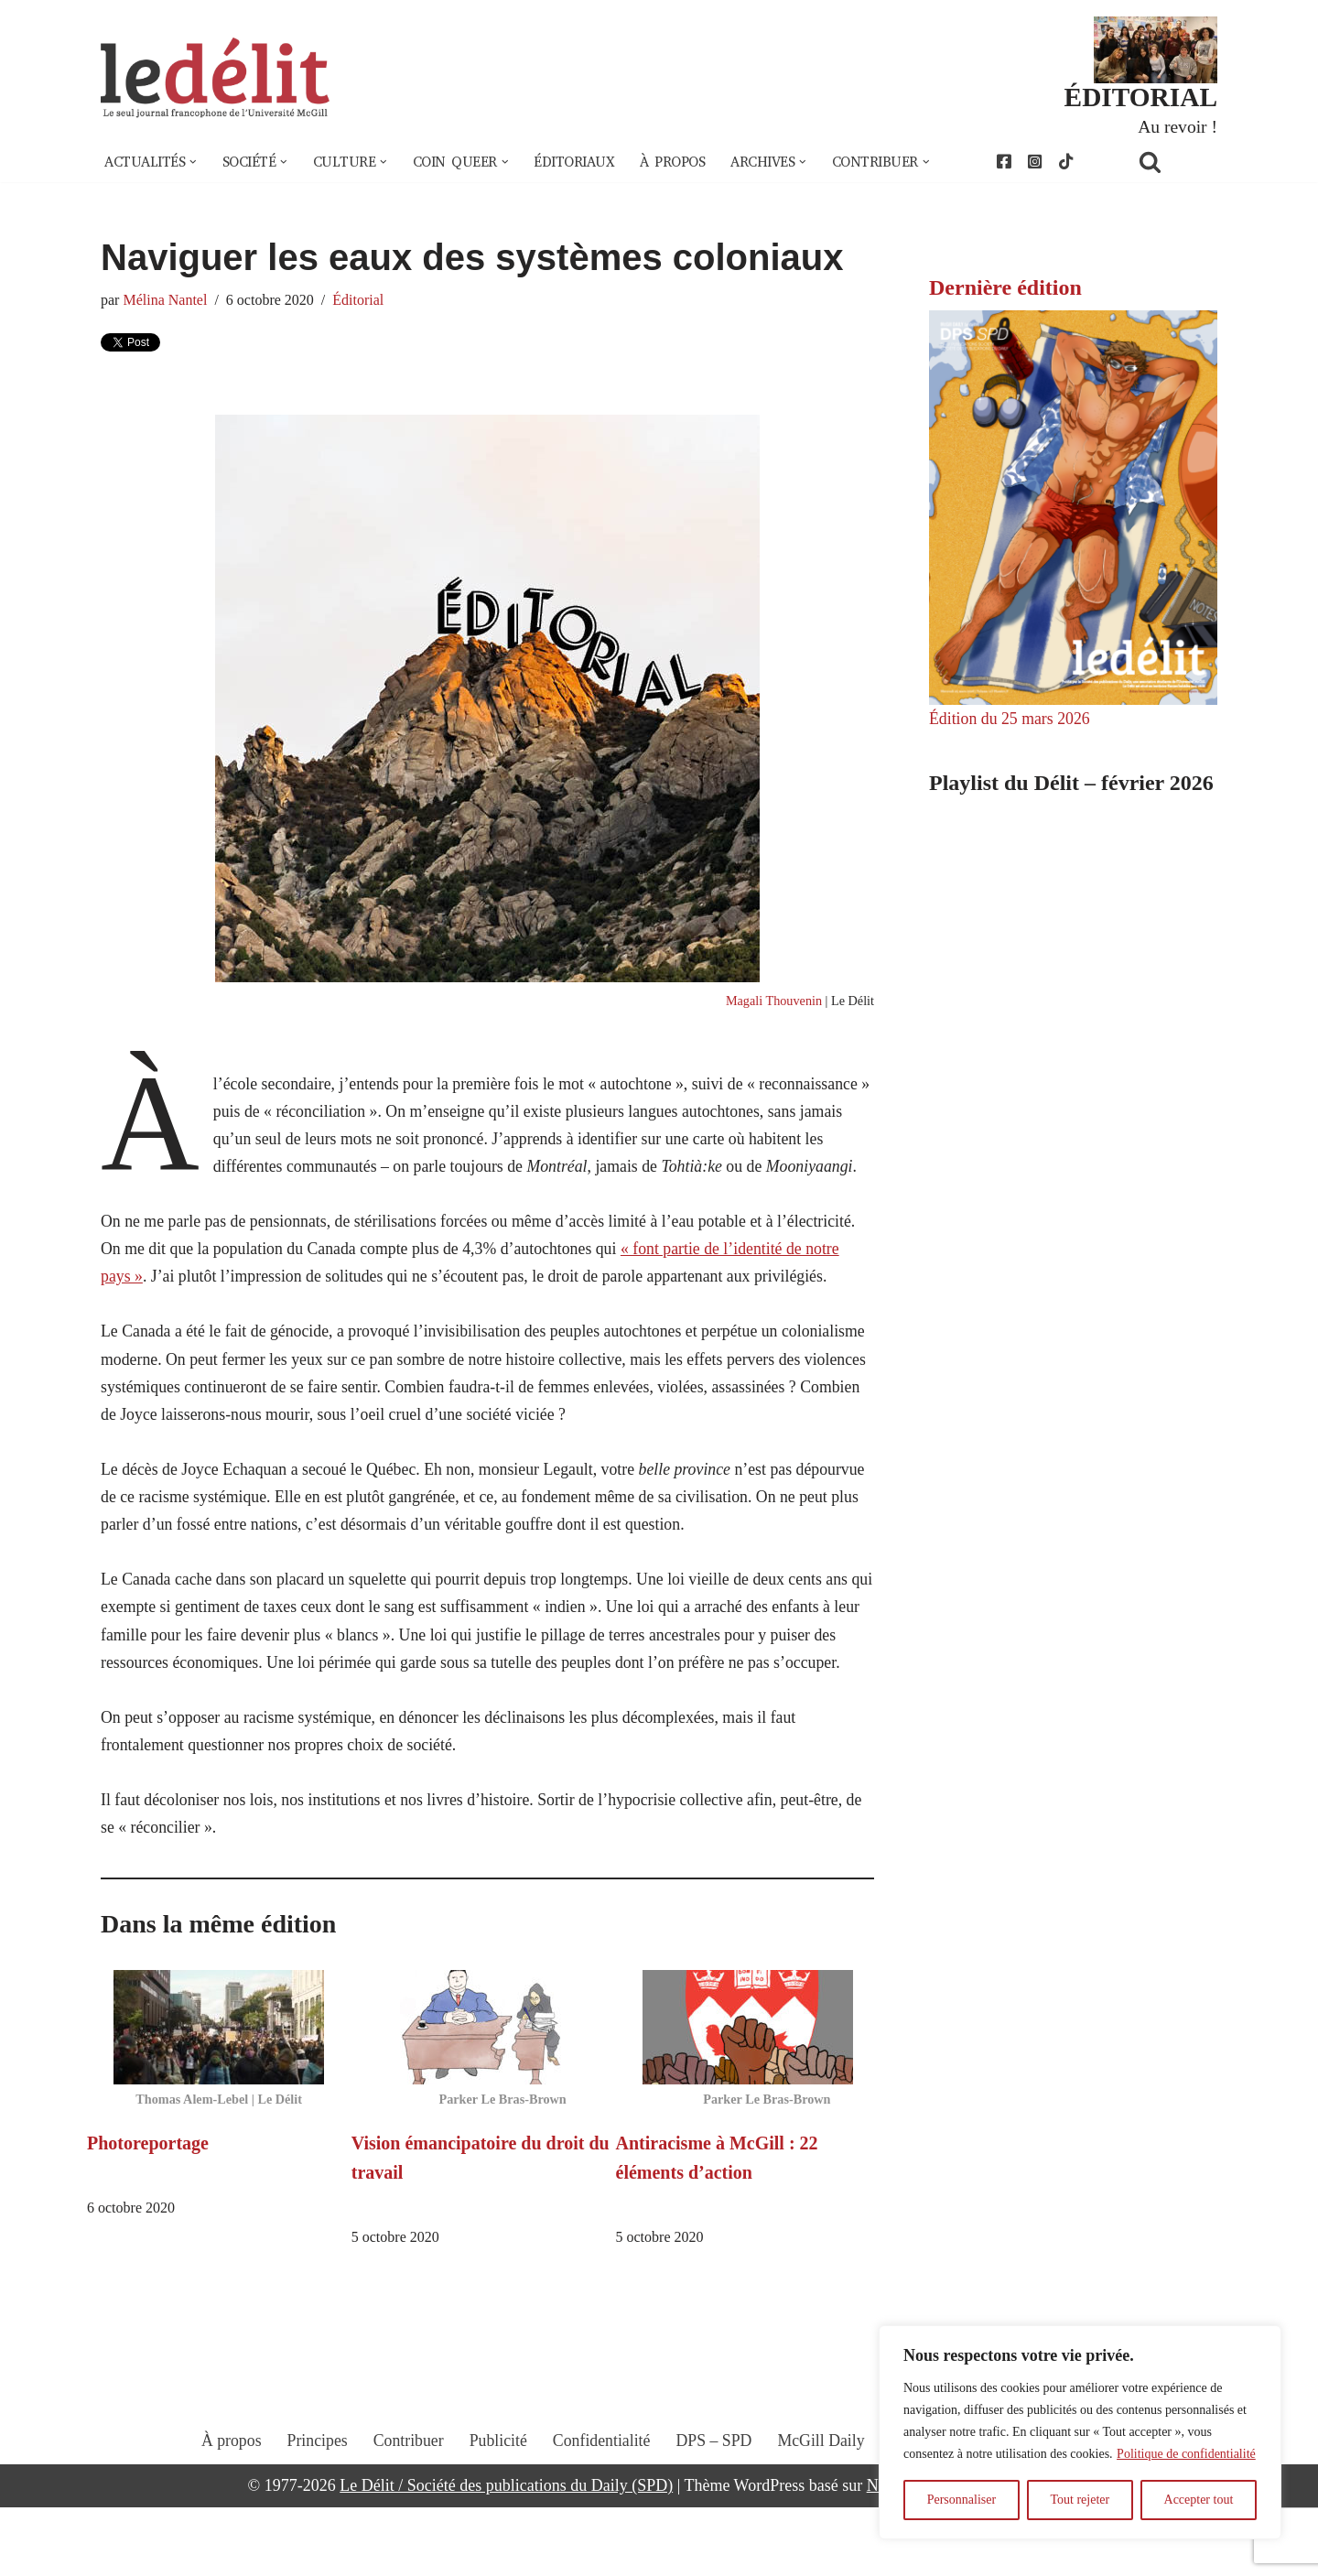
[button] (195, 163)
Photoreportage (148, 2211)
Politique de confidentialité (1186, 2454)
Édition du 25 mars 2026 (1010, 720)
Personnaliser (961, 2499)
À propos (685, 163)
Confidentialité (601, 2525)
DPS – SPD (713, 2525)
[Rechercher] (1173, 162)
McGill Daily (823, 2525)
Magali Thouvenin (772, 1002)
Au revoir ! (1177, 126)
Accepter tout (1199, 2499)
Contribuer (406, 2525)
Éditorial (361, 301)
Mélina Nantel (166, 301)
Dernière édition (1005, 288)
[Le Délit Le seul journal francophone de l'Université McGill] (215, 79)
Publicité (497, 2525)
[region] (1080, 2432)
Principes (314, 2525)
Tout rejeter (1079, 2499)
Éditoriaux (585, 163)
